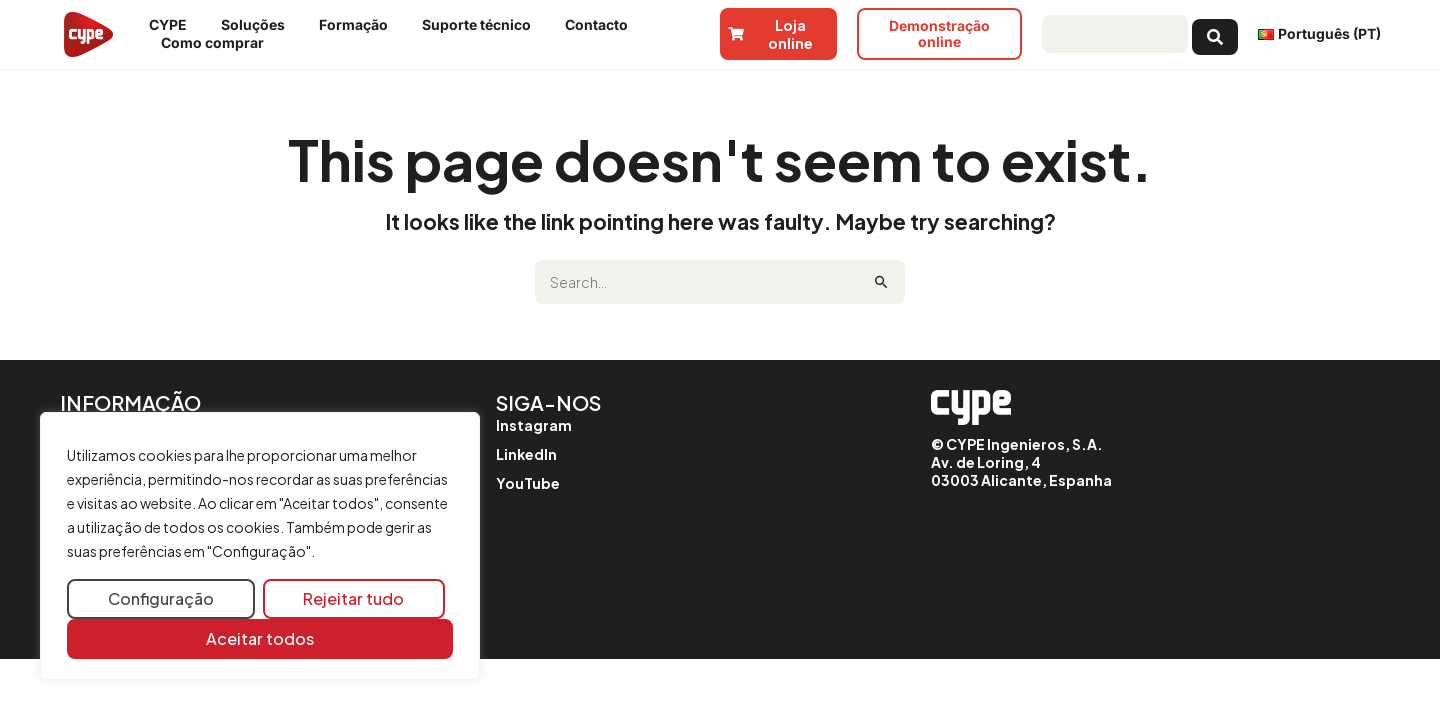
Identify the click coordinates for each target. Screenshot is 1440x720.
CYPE (173, 25)
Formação (358, 25)
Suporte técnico (481, 25)
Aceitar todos (260, 638)
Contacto (601, 25)
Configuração (161, 598)
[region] (260, 546)
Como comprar (217, 43)
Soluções (258, 25)
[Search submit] (1215, 34)
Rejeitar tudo (353, 598)
